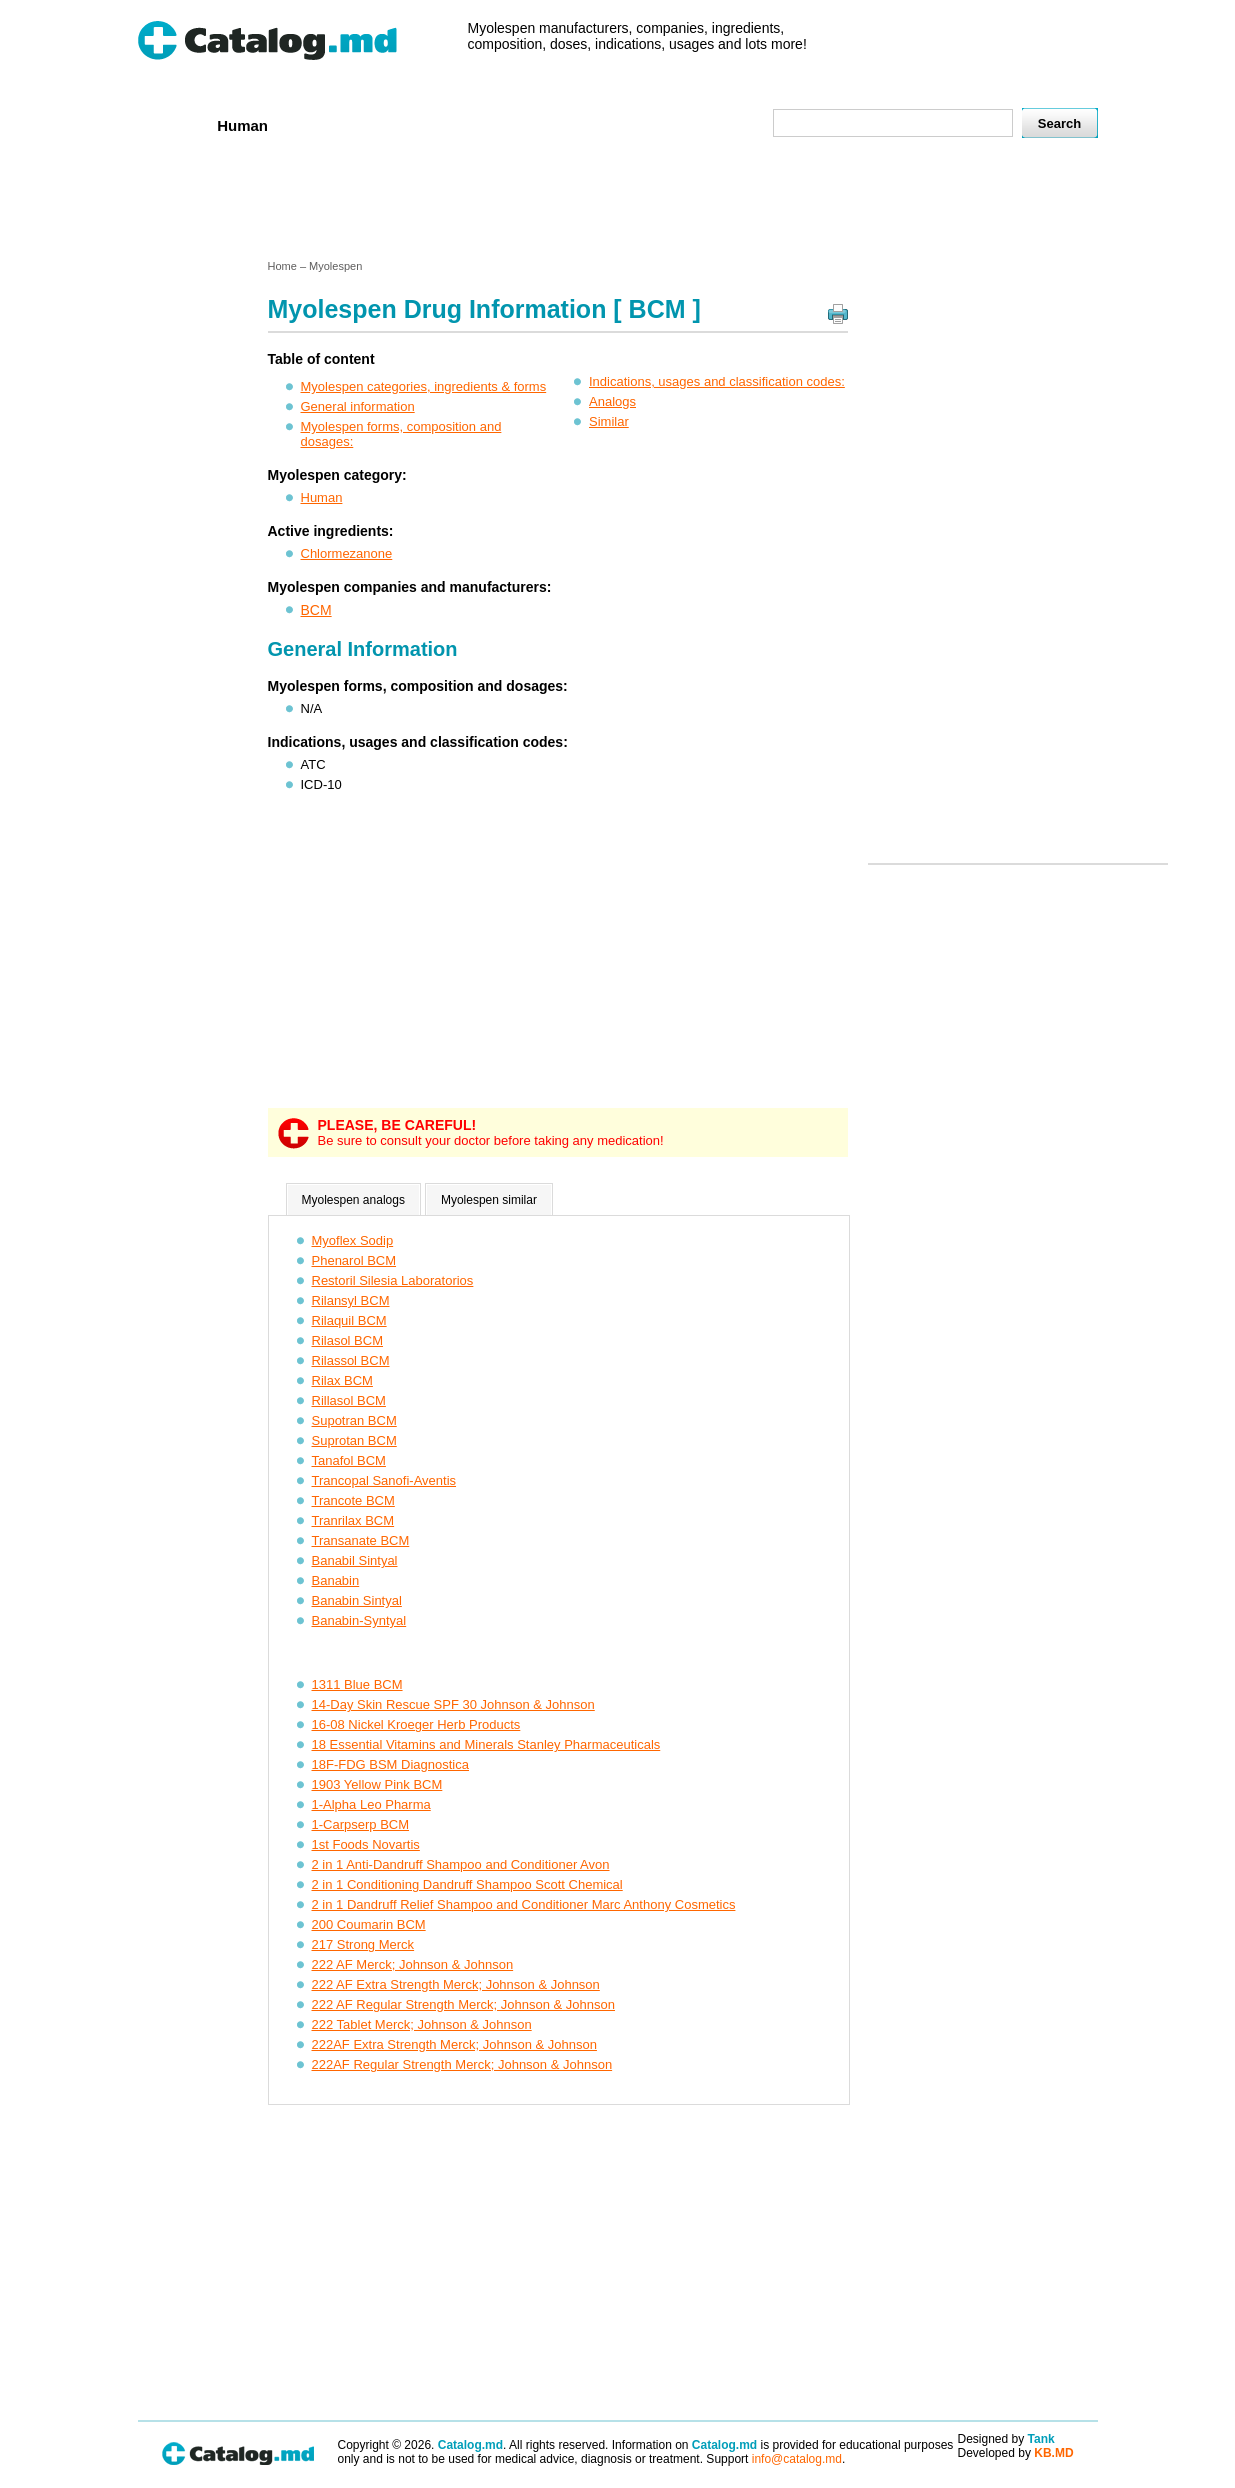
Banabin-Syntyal (359, 1620)
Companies (426, 124)
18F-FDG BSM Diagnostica (391, 1764)
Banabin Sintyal (357, 1600)
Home (171, 124)
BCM (316, 610)
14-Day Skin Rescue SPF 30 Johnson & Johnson (453, 1704)
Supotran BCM (354, 1420)
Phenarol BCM (354, 1260)
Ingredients (531, 124)
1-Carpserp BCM (361, 1824)
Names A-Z (635, 124)
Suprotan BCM (354, 1440)
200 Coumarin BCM (369, 1924)
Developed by (1016, 2453)
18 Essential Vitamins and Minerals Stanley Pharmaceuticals (486, 1744)
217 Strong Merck (363, 1944)
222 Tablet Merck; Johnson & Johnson (422, 2024)
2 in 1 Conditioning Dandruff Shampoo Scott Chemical (467, 1884)
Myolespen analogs (353, 1200)
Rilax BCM (342, 1380)
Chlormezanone (347, 553)
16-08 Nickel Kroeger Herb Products (416, 1724)
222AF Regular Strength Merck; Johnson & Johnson (462, 2064)
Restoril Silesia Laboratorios (393, 1280)
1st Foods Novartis (366, 1844)
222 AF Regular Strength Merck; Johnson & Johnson (464, 2004)
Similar (609, 421)
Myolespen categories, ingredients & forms (424, 386)
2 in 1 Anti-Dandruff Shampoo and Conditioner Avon (461, 1864)
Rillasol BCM (349, 1400)
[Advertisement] (617, 203)
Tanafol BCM (349, 1460)
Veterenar (328, 124)
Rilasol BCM (348, 1340)
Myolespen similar (489, 1200)
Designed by (1006, 2439)
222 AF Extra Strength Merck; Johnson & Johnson (456, 1984)
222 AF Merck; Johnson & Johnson (413, 1964)
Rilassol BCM (351, 1360)
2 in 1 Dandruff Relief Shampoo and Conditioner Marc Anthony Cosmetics (524, 1904)
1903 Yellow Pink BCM (377, 1784)
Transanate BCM (361, 1540)
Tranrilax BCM (353, 1520)
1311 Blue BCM (357, 1684)
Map (713, 124)
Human (242, 125)
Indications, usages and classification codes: (717, 381)
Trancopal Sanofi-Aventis (384, 1480)
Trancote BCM (353, 1500)
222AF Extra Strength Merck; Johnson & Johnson (454, 2044)
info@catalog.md (797, 2459)
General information (358, 406)
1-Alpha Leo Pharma (371, 1804)
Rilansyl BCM (351, 1300)
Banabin (336, 1580)
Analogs (612, 401)
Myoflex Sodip (353, 1240)
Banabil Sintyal (355, 1560)
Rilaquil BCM (349, 1320)
